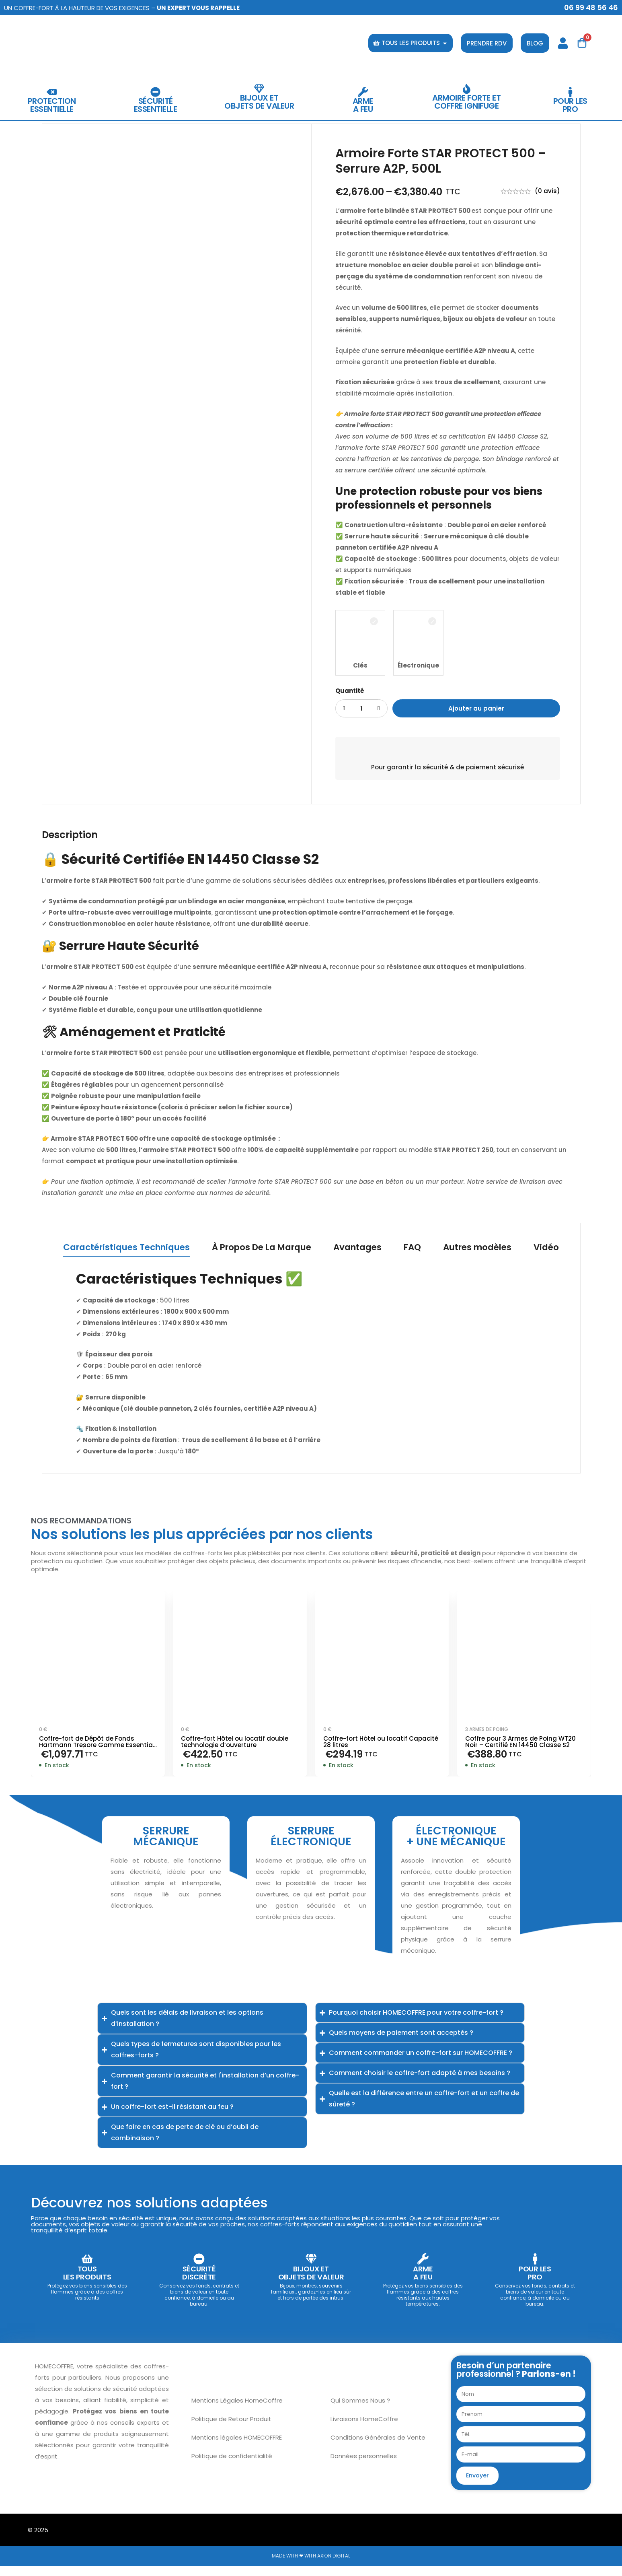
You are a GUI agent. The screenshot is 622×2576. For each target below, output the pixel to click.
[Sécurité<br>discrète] (199, 2265)
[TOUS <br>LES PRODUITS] (87, 2265)
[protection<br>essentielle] (52, 92)
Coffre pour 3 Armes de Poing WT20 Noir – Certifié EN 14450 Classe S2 (520, 1742)
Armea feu (363, 105)
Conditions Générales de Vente (378, 2447)
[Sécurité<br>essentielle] (155, 92)
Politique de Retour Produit (231, 2429)
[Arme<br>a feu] (363, 92)
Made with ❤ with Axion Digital (311, 2565)
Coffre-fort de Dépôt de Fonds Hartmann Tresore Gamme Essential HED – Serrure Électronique (96, 1746)
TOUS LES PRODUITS (87, 2282)
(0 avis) (547, 191)
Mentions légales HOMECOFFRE (236, 2447)
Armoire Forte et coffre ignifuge (466, 101)
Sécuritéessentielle (155, 105)
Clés (360, 665)
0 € (43, 1730)
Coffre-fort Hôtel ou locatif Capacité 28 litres (380, 1742)
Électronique (418, 665)
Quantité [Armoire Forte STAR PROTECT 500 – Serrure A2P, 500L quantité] (349, 690)
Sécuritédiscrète (199, 2282)
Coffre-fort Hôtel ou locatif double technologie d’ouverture (234, 1742)
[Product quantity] (361, 708)
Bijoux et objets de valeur (259, 101)
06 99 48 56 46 (591, 7)
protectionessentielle (52, 105)
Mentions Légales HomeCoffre (237, 2410)
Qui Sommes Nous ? (360, 2410)
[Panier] (582, 42)
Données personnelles (364, 2466)
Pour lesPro (570, 105)
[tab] (121, 1248)
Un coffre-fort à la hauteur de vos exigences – (122, 8)
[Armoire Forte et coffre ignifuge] (467, 89)
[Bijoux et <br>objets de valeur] (259, 89)
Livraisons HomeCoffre (364, 2429)
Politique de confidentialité (231, 2466)
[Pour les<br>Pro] (570, 92)
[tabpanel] (311, 1364)
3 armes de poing (486, 1730)
